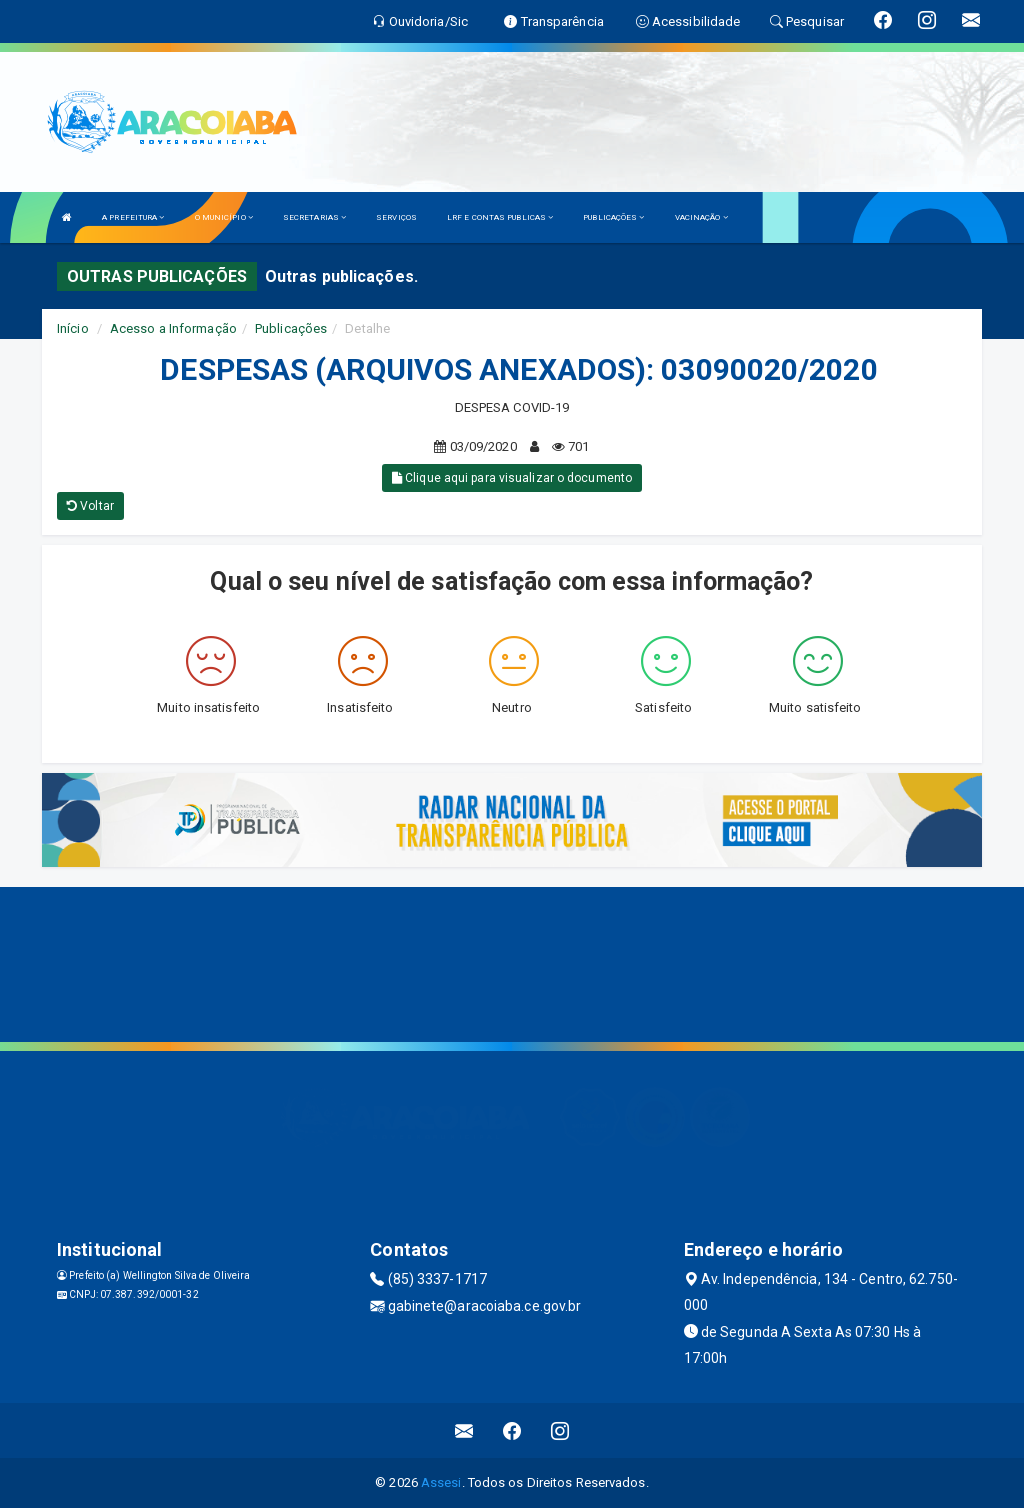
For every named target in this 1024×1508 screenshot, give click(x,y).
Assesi (441, 1482)
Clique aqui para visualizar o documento (512, 478)
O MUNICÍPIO (224, 217)
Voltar (90, 506)
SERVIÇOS (396, 217)
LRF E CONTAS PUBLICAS (500, 217)
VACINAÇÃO (701, 217)
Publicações (291, 328)
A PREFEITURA (133, 217)
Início (73, 328)
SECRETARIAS (314, 217)
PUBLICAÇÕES (613, 217)
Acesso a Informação (173, 328)
